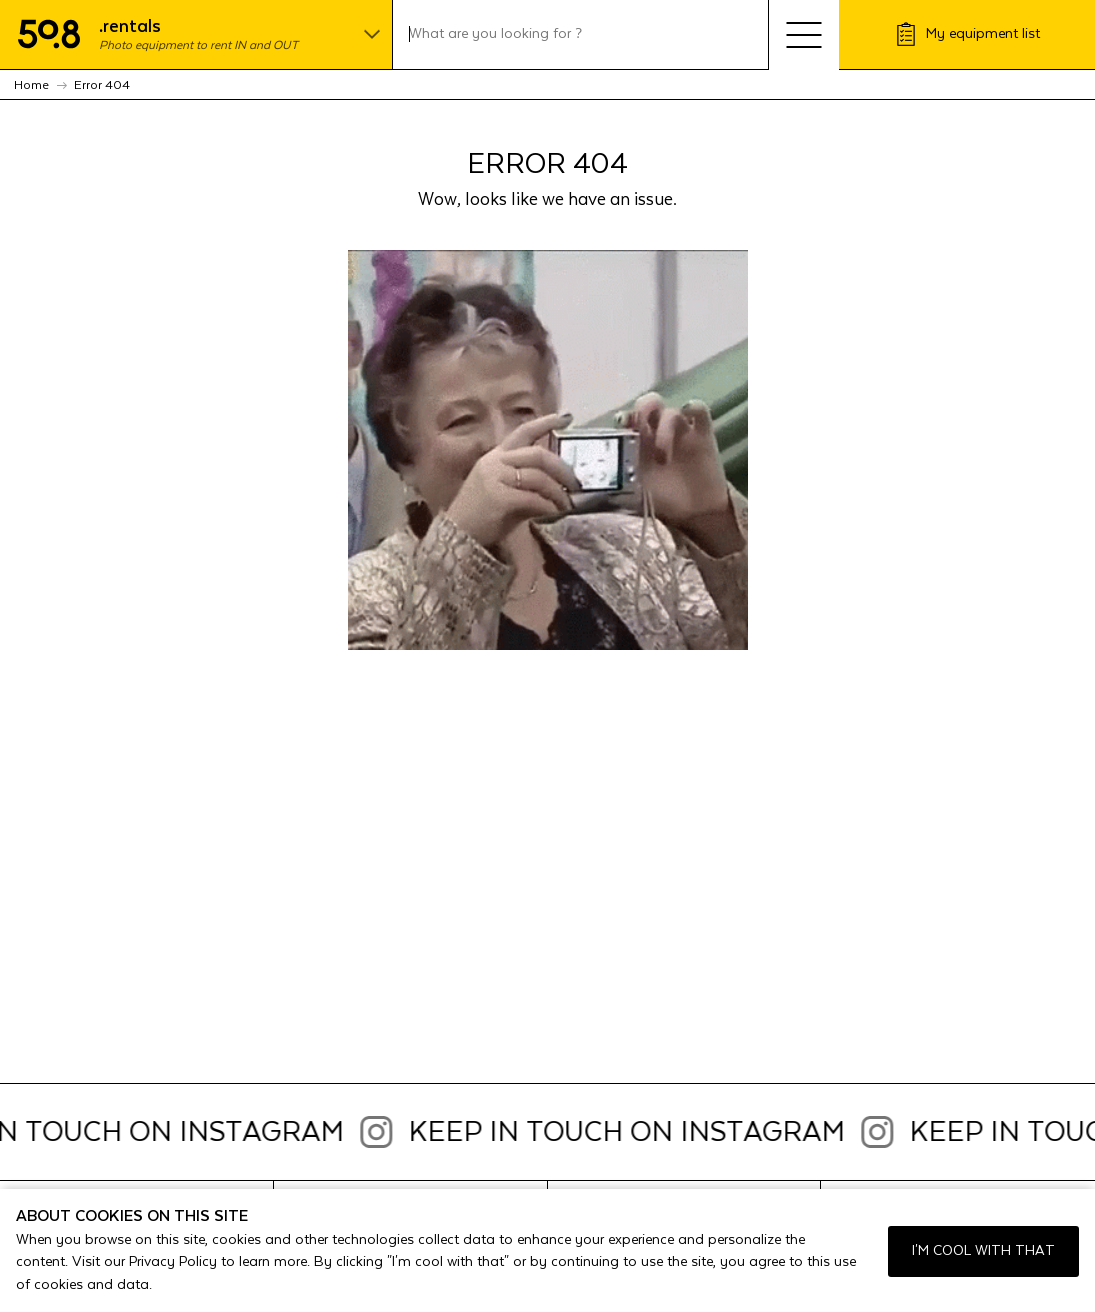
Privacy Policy (173, 1262)
